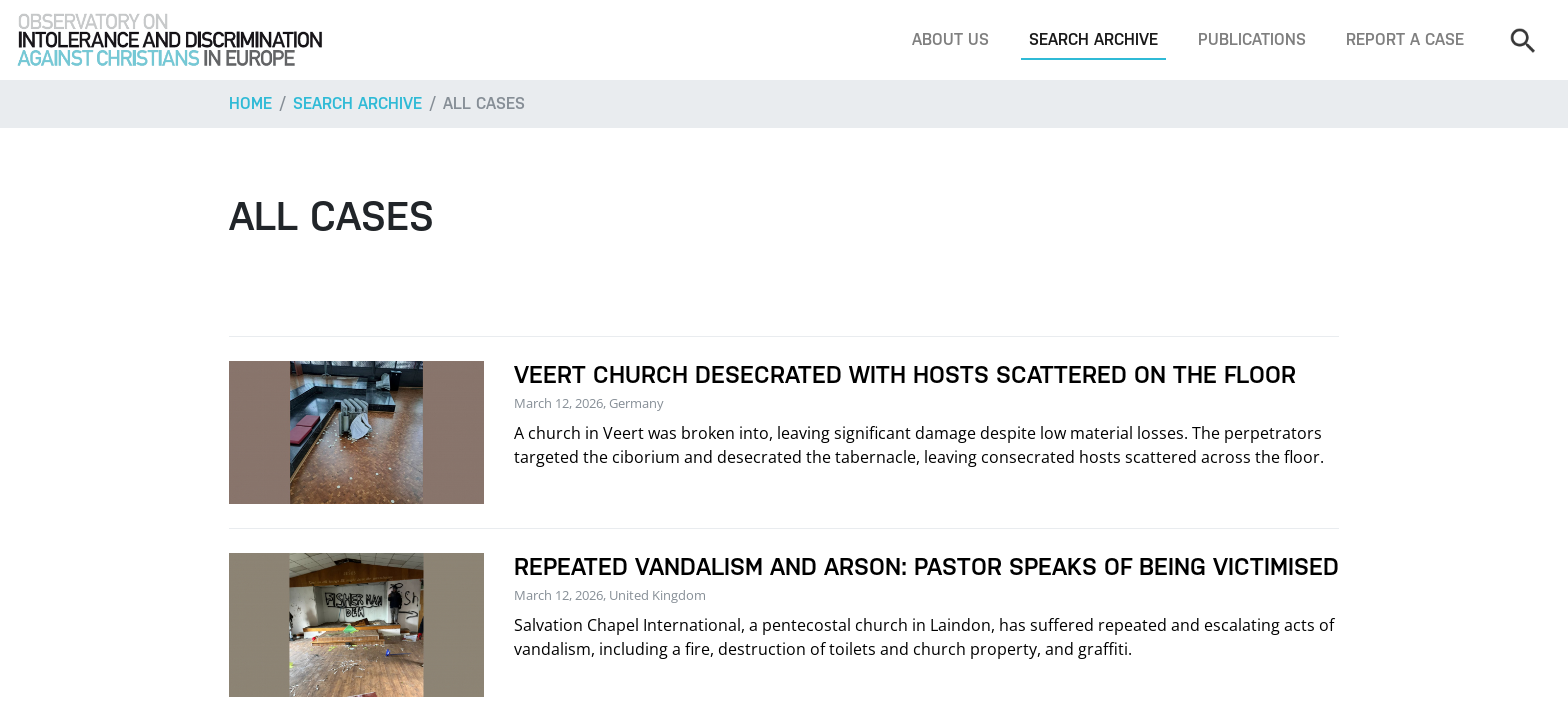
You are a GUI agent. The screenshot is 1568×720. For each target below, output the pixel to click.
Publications (1252, 39)
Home (250, 103)
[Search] (1522, 40)
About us (950, 39)
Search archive (1093, 39)
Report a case (1405, 39)
